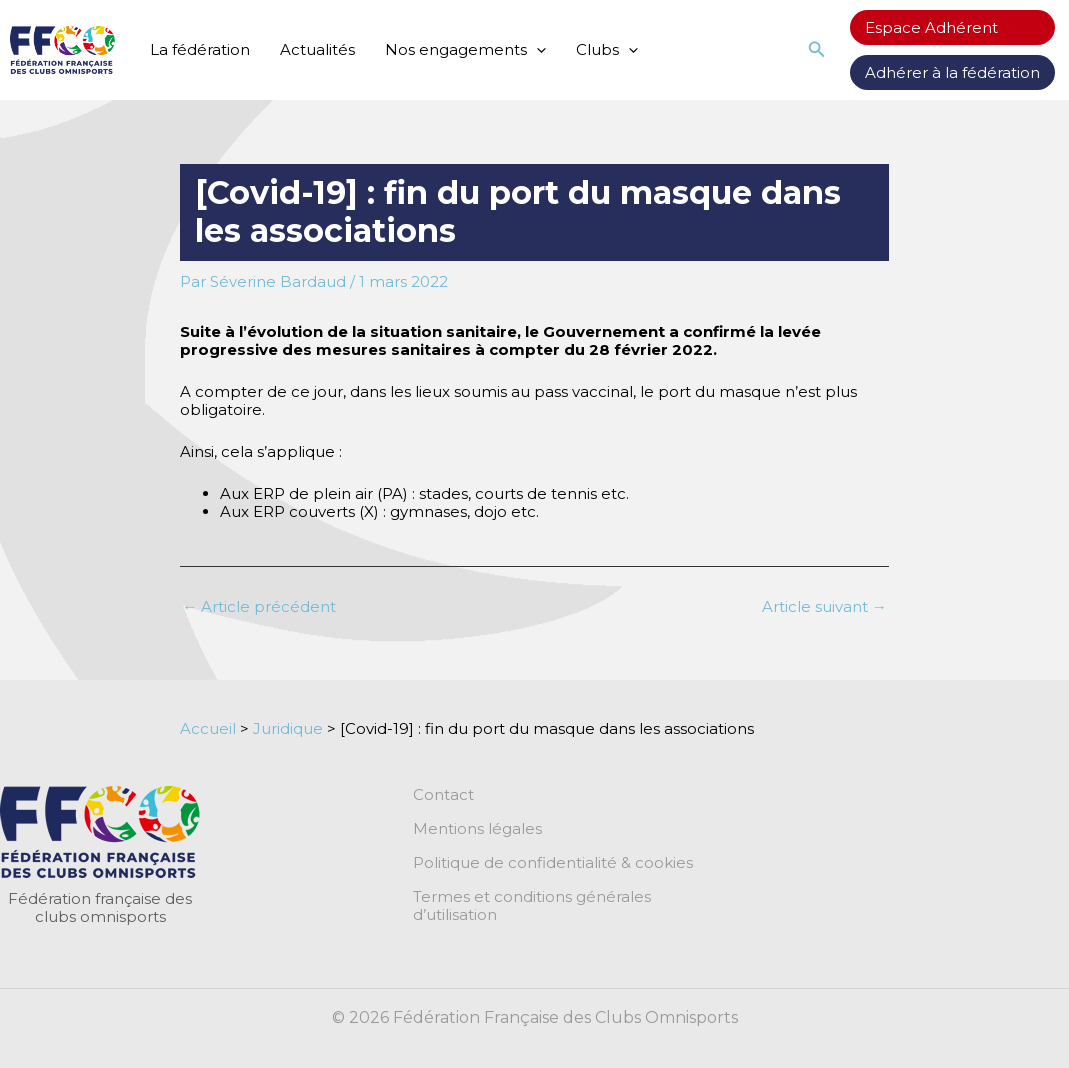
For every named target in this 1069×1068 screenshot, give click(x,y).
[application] (536, 50)
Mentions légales (477, 829)
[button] (817, 50)
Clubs (607, 50)
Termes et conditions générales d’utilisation (532, 906)
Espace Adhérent (931, 27)
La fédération (200, 49)
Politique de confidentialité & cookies (553, 863)
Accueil (208, 728)
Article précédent (259, 606)
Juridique (288, 728)
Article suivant (824, 606)
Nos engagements (465, 50)
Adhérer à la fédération (952, 72)
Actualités (317, 49)
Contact (443, 795)
